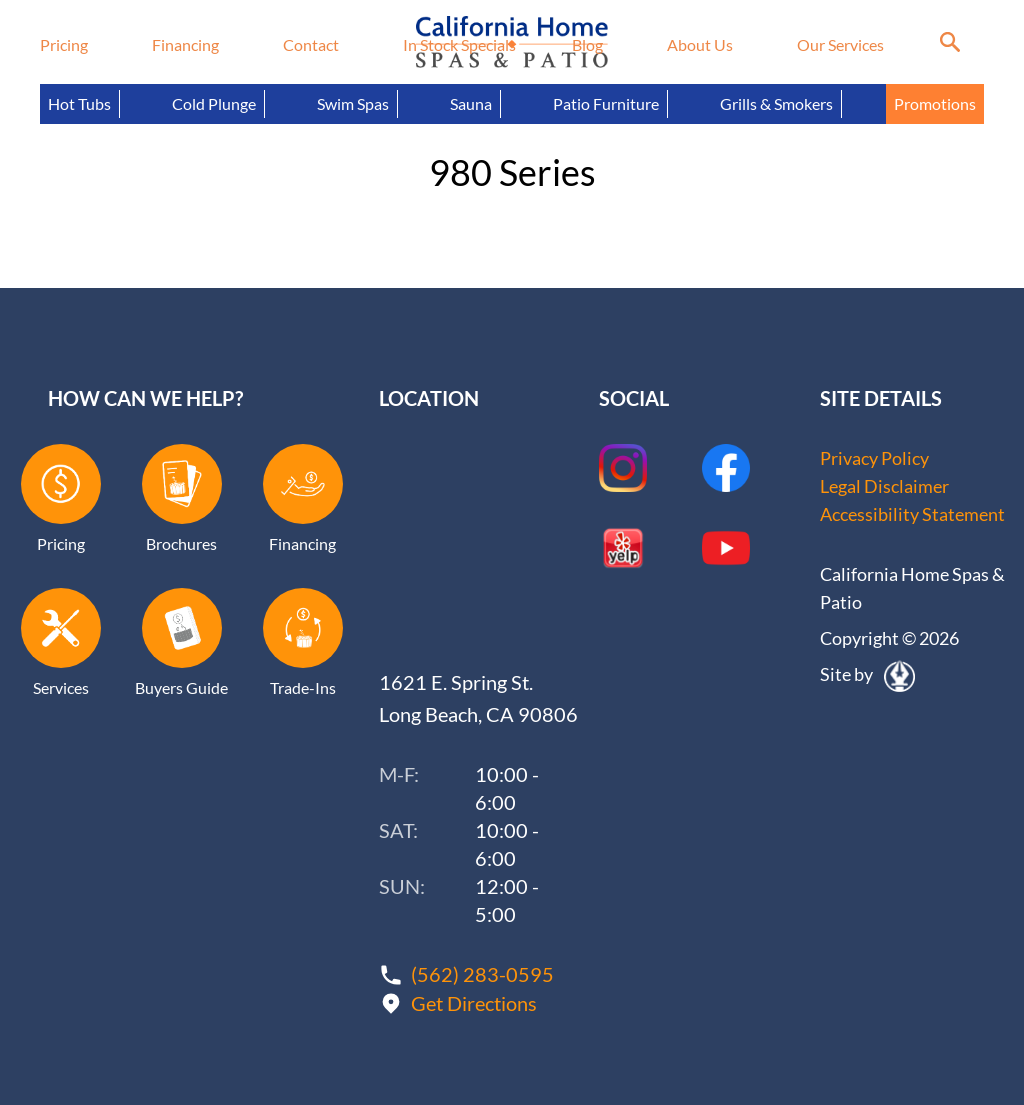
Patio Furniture (606, 103)
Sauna (471, 103)
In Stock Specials (459, 44)
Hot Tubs (79, 103)
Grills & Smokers (776, 103)
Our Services (840, 44)
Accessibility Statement (912, 514)
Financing (185, 44)
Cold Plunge (214, 103)
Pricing (64, 44)
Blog (587, 44)
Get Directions (474, 1003)
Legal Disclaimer (884, 486)
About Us (700, 44)
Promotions (935, 103)
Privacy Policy (874, 458)
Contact (311, 44)
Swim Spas (353, 103)
